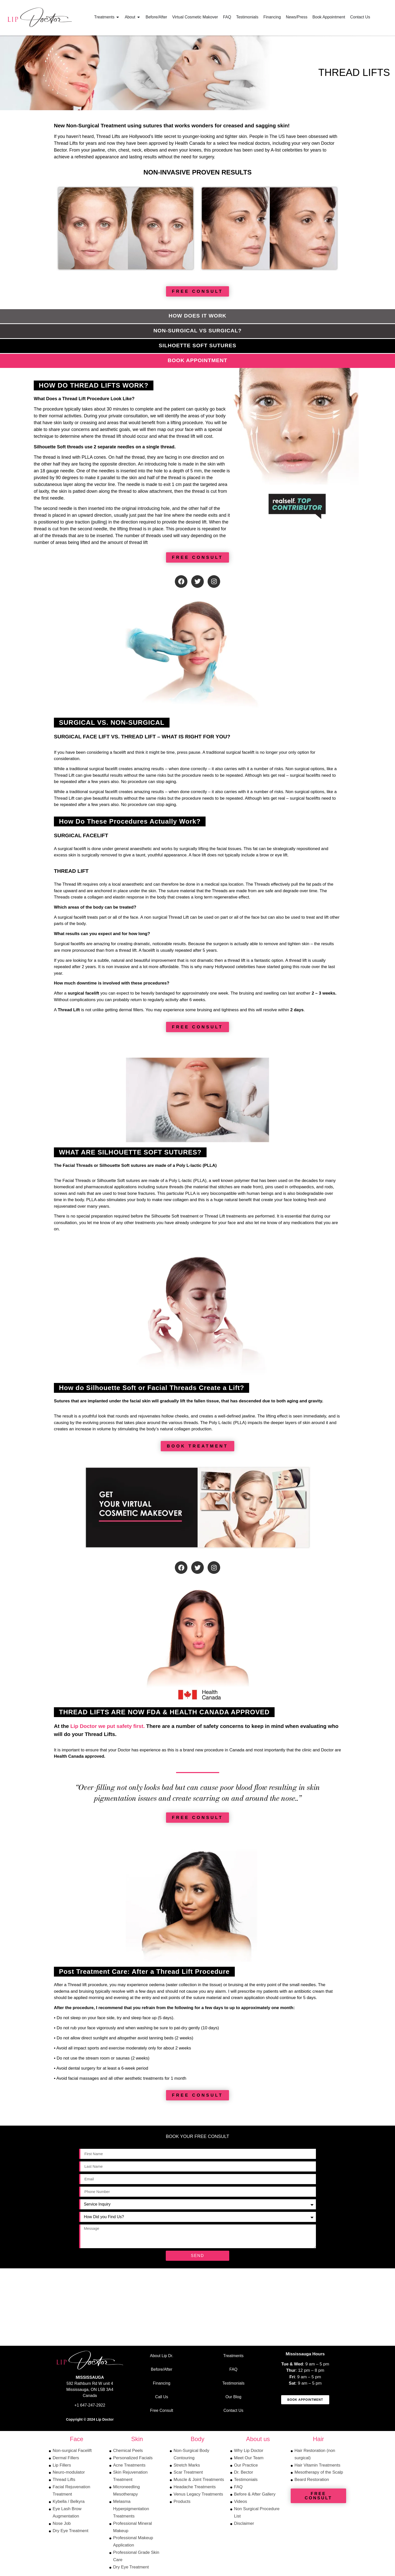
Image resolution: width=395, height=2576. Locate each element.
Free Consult (161, 2410)
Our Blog (233, 2397)
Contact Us (233, 2410)
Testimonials (233, 2383)
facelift (119, 752)
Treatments (233, 2356)
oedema (156, 1984)
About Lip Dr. (161, 2356)
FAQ (233, 2369)
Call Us (161, 2397)
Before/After (161, 2369)
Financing (161, 2383)
